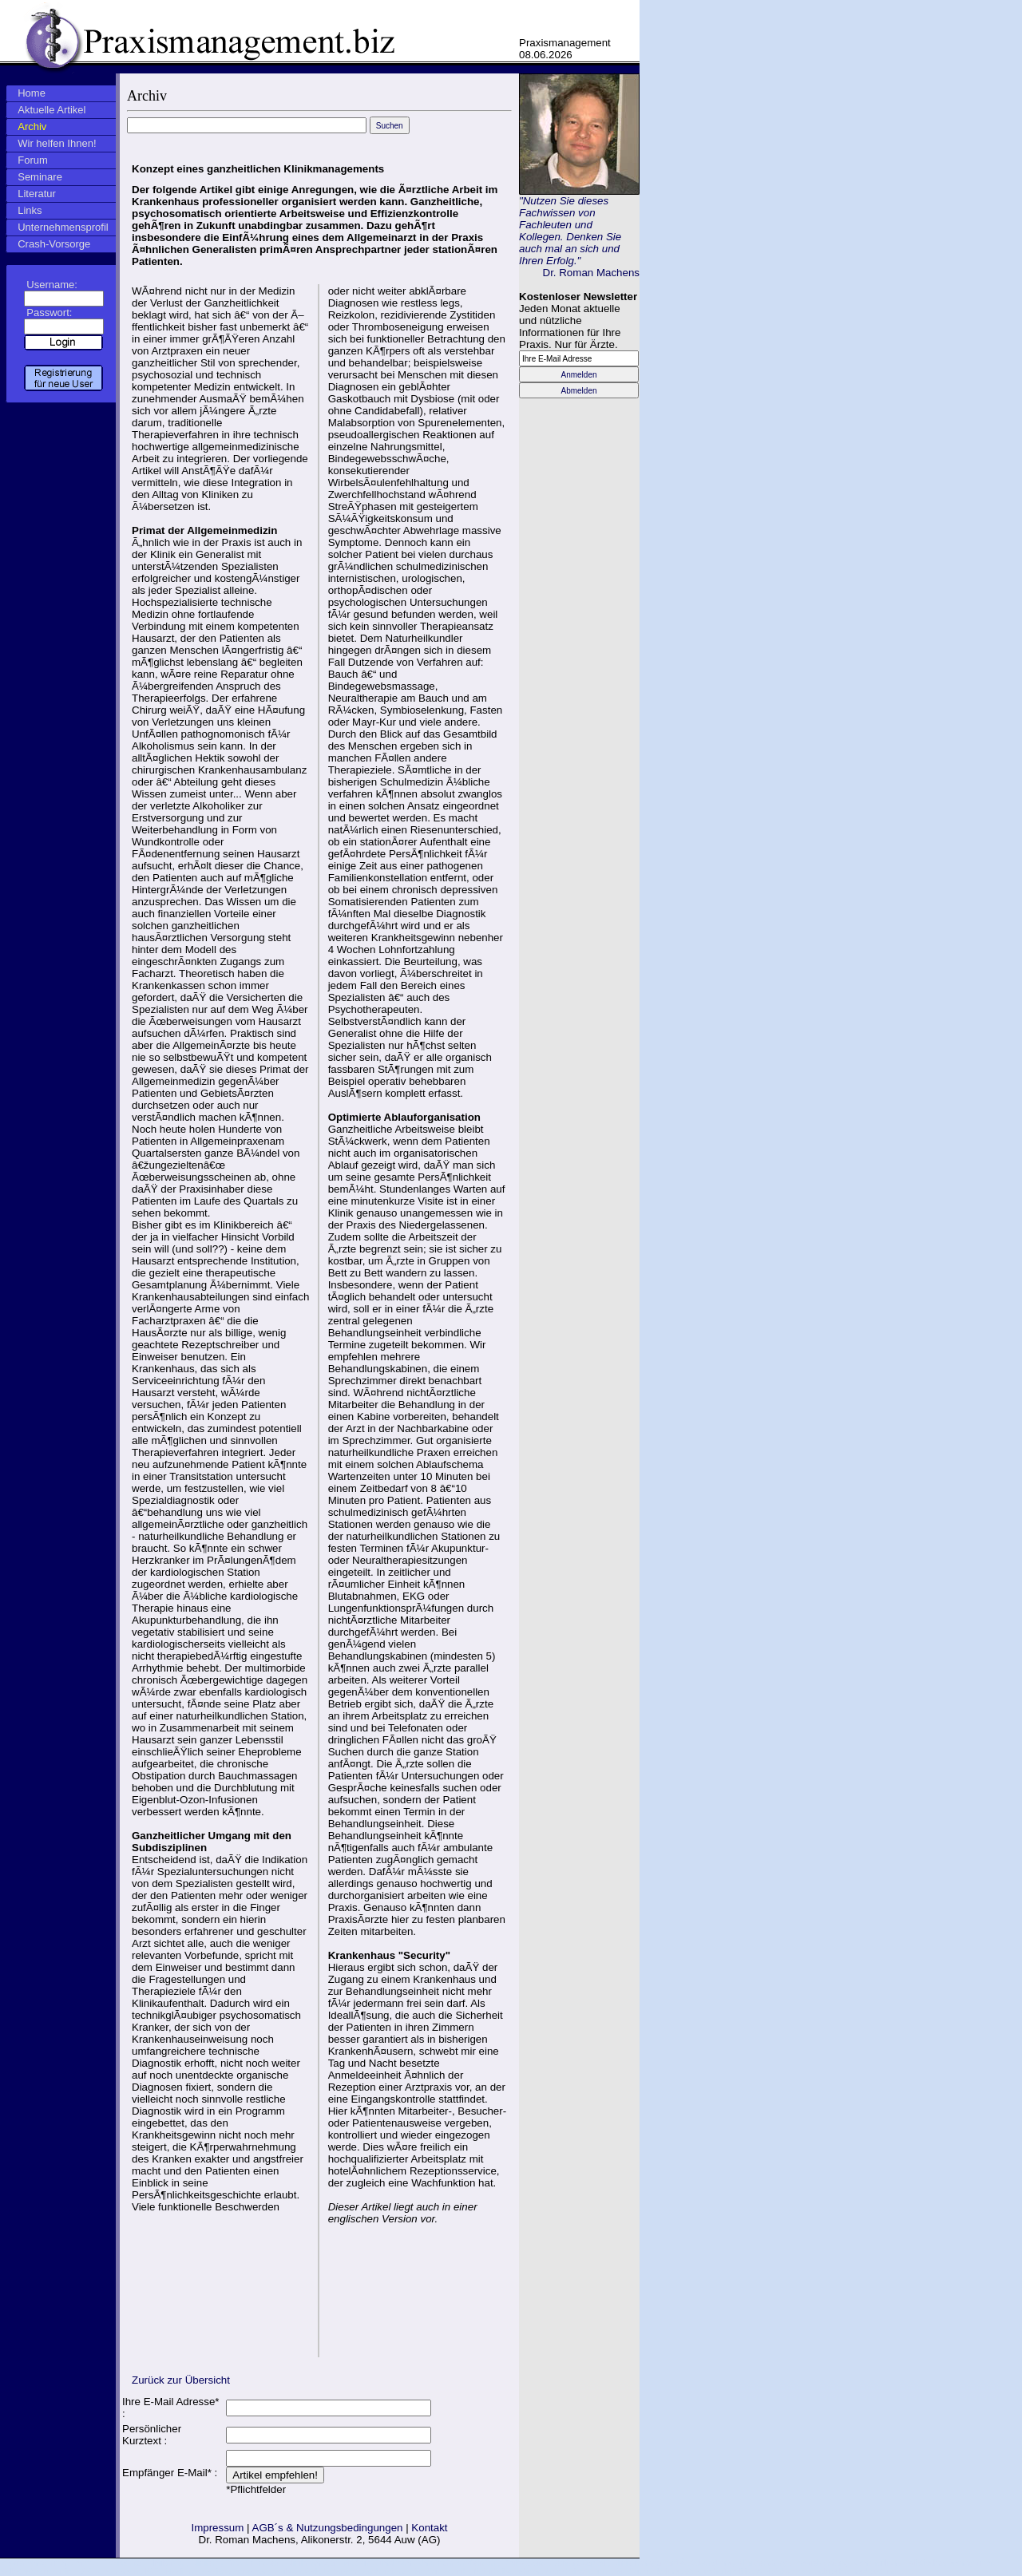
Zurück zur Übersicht (181, 2380)
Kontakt (429, 2528)
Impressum (217, 2528)
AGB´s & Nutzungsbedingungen (327, 2528)
